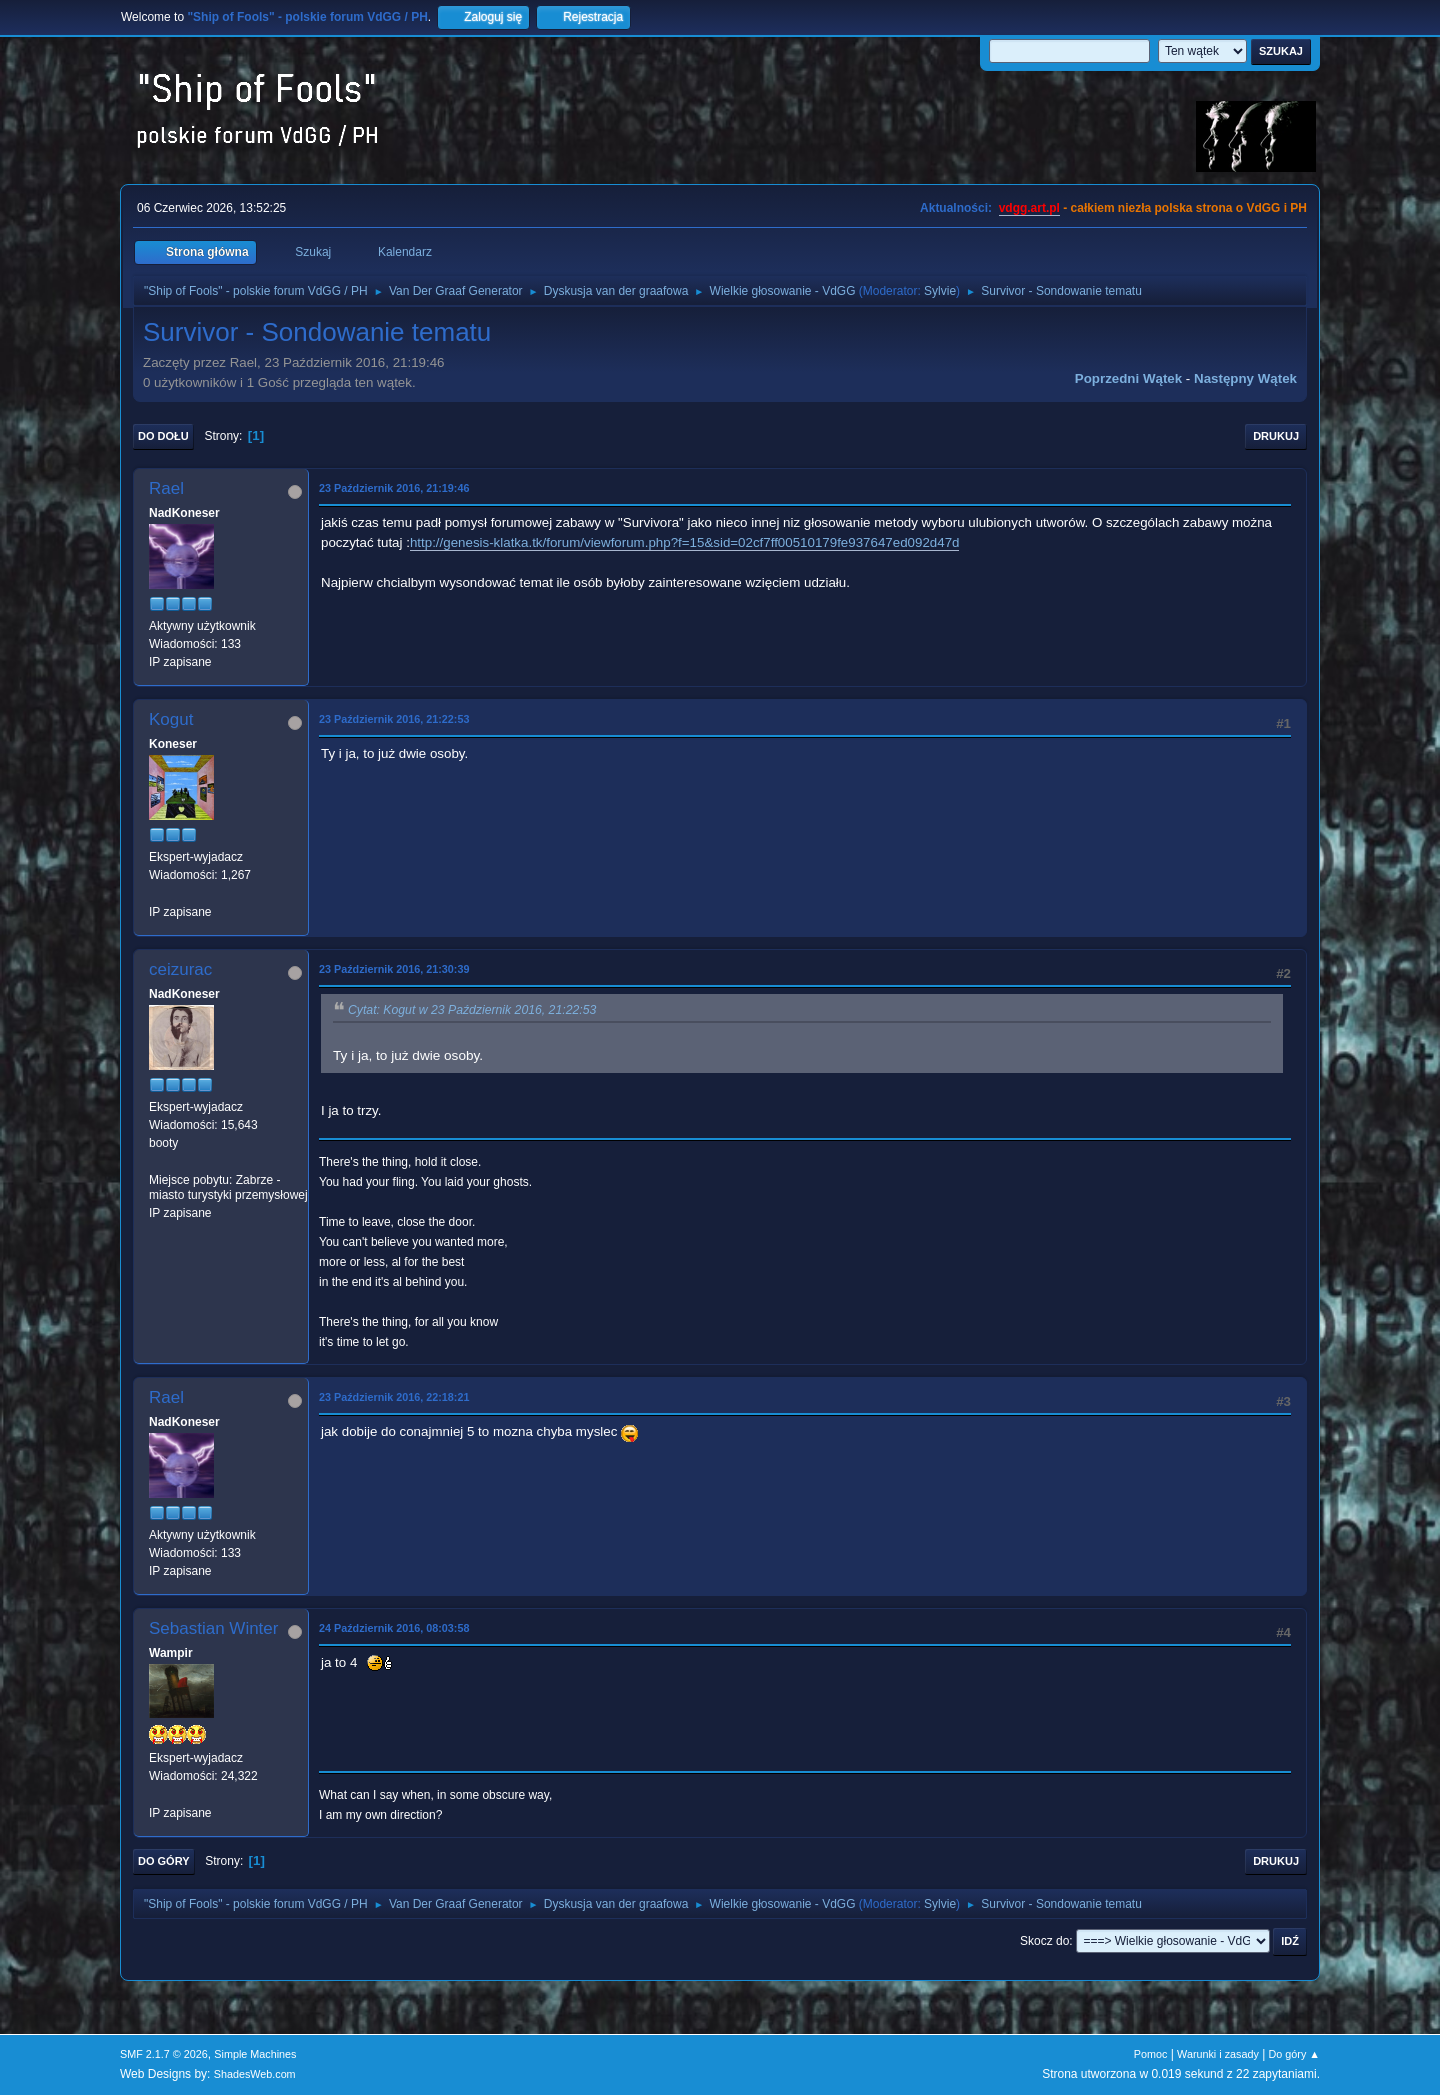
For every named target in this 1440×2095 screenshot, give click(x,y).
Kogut (171, 719)
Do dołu (163, 436)
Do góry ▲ (1294, 2054)
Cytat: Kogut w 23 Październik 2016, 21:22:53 (472, 1010)
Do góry (164, 1861)
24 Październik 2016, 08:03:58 (394, 1628)
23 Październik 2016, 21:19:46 (394, 488)
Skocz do (1044, 1941)
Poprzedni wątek (1128, 378)
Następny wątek (1245, 378)
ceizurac (180, 969)
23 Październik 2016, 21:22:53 (394, 719)
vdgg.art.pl (1029, 208)
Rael (166, 488)
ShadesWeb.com (255, 2074)
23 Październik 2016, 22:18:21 (394, 1397)
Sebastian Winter (213, 1628)
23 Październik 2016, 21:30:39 (394, 969)
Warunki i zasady (1218, 2054)
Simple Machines (255, 2054)
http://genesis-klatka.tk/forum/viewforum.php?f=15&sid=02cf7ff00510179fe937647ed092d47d (685, 542)
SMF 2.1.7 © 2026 (164, 2054)
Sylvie (940, 291)
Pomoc (1151, 2054)
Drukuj (1276, 436)
